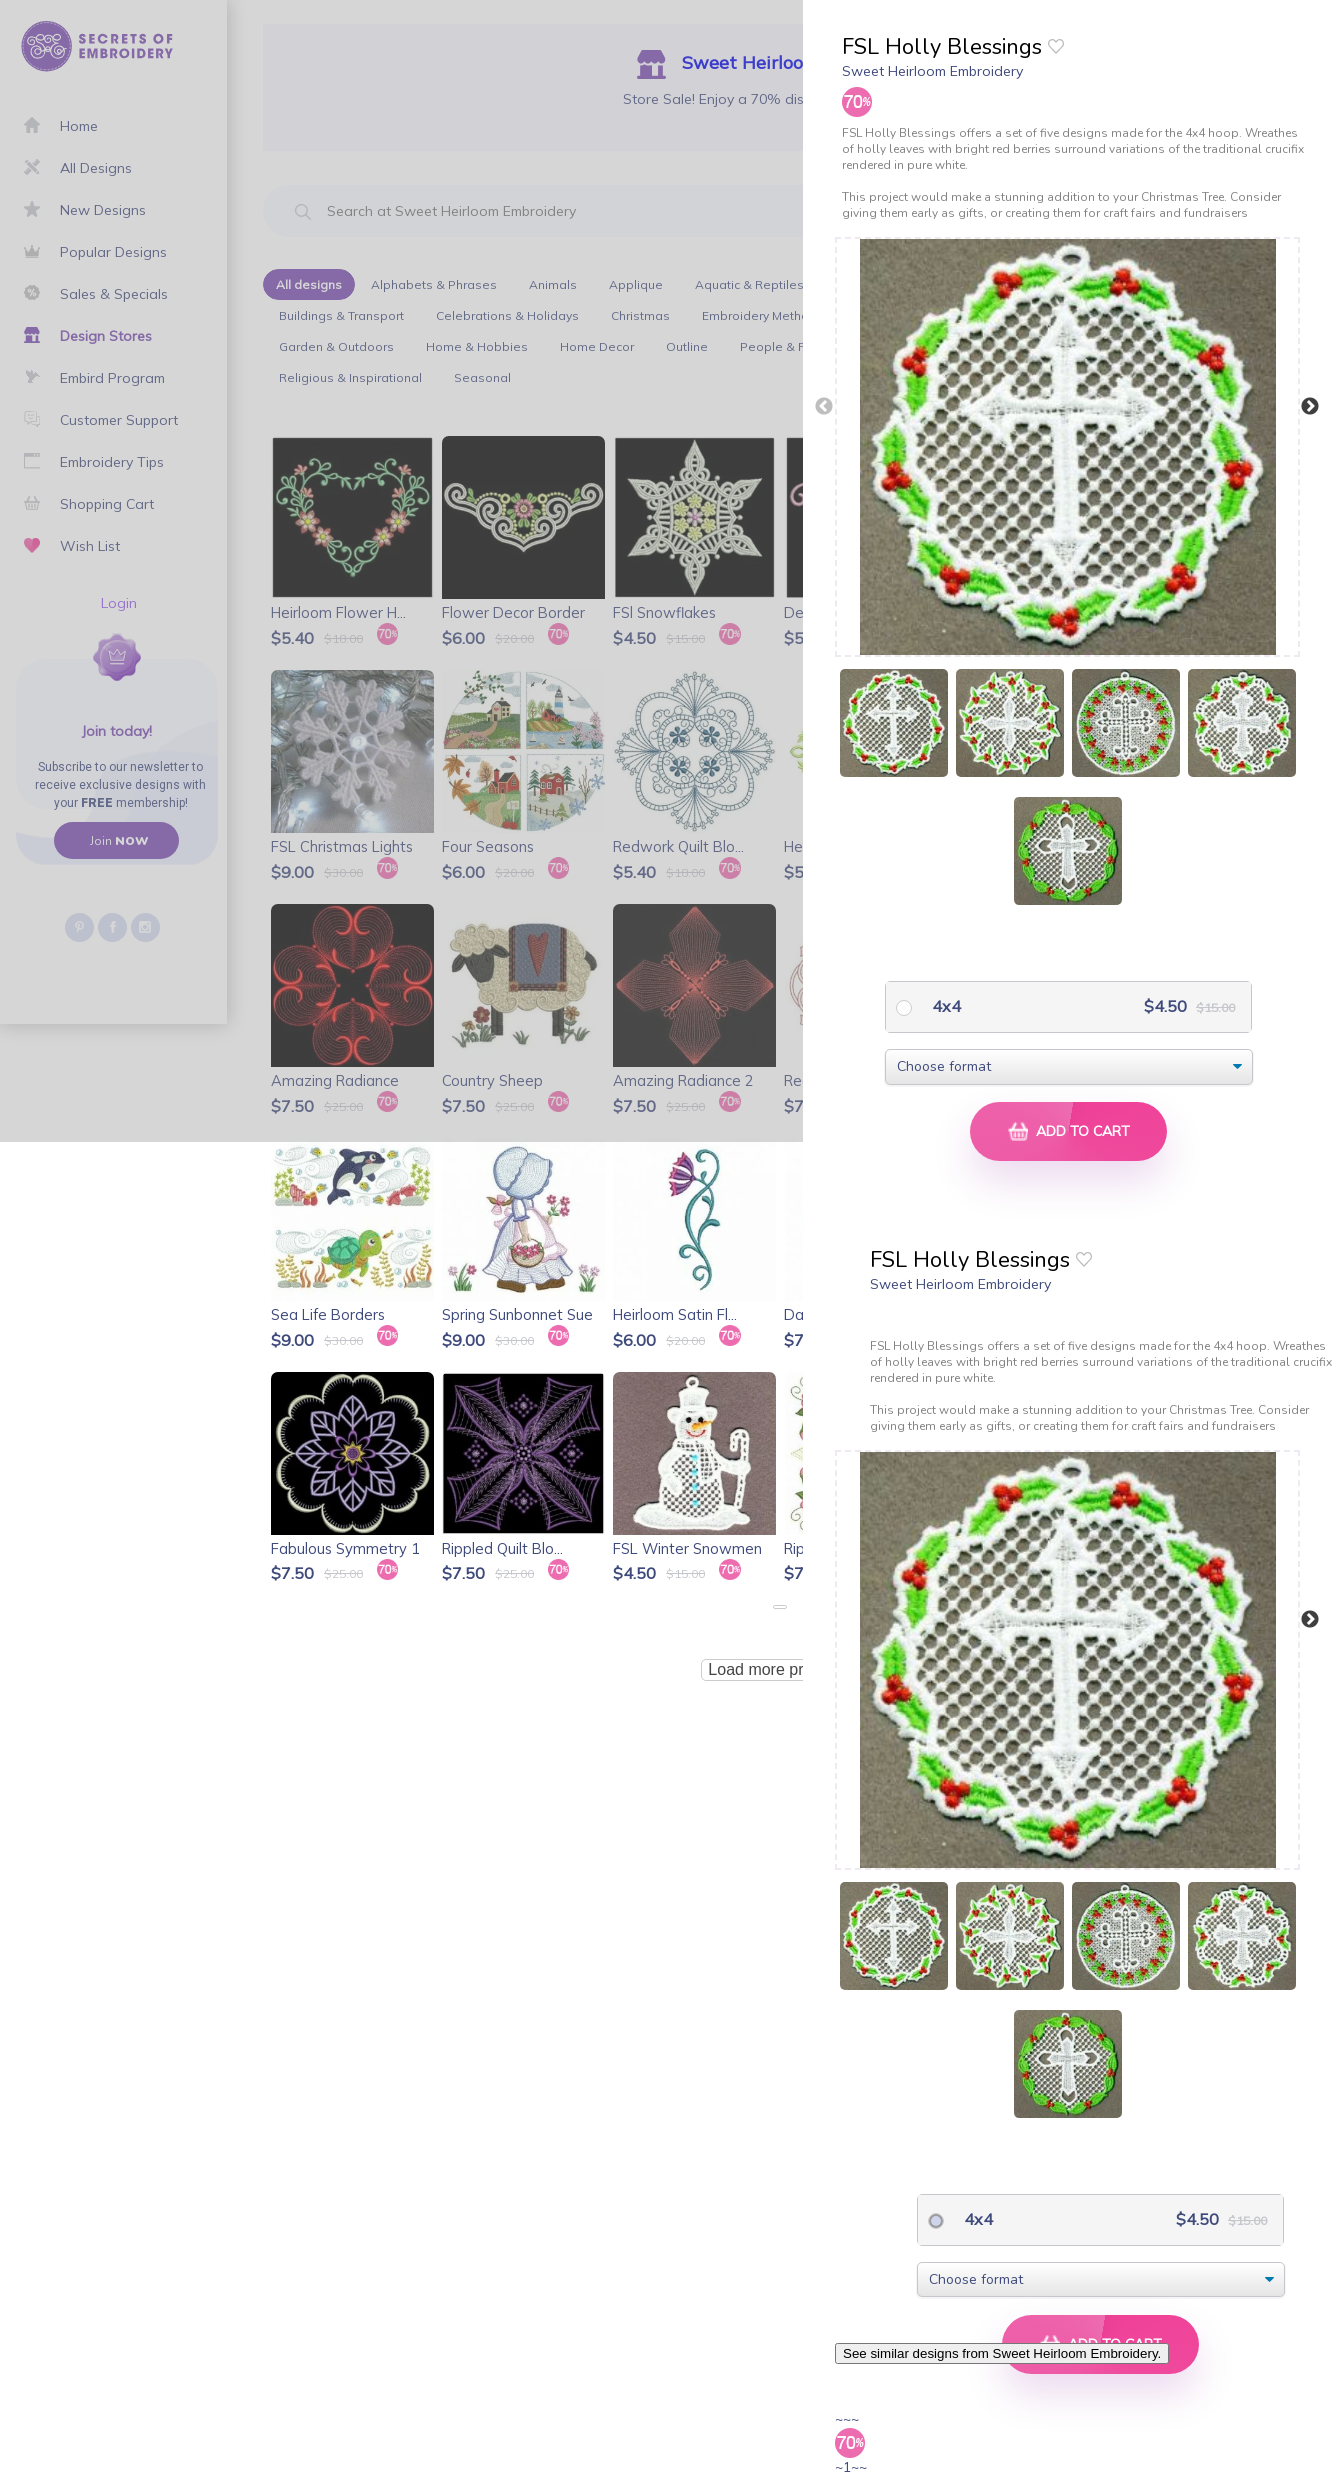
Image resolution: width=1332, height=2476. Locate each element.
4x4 (944, 1006)
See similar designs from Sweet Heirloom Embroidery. (1002, 2353)
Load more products (779, 1669)
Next (1310, 407)
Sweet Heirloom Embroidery (932, 71)
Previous (824, 407)
